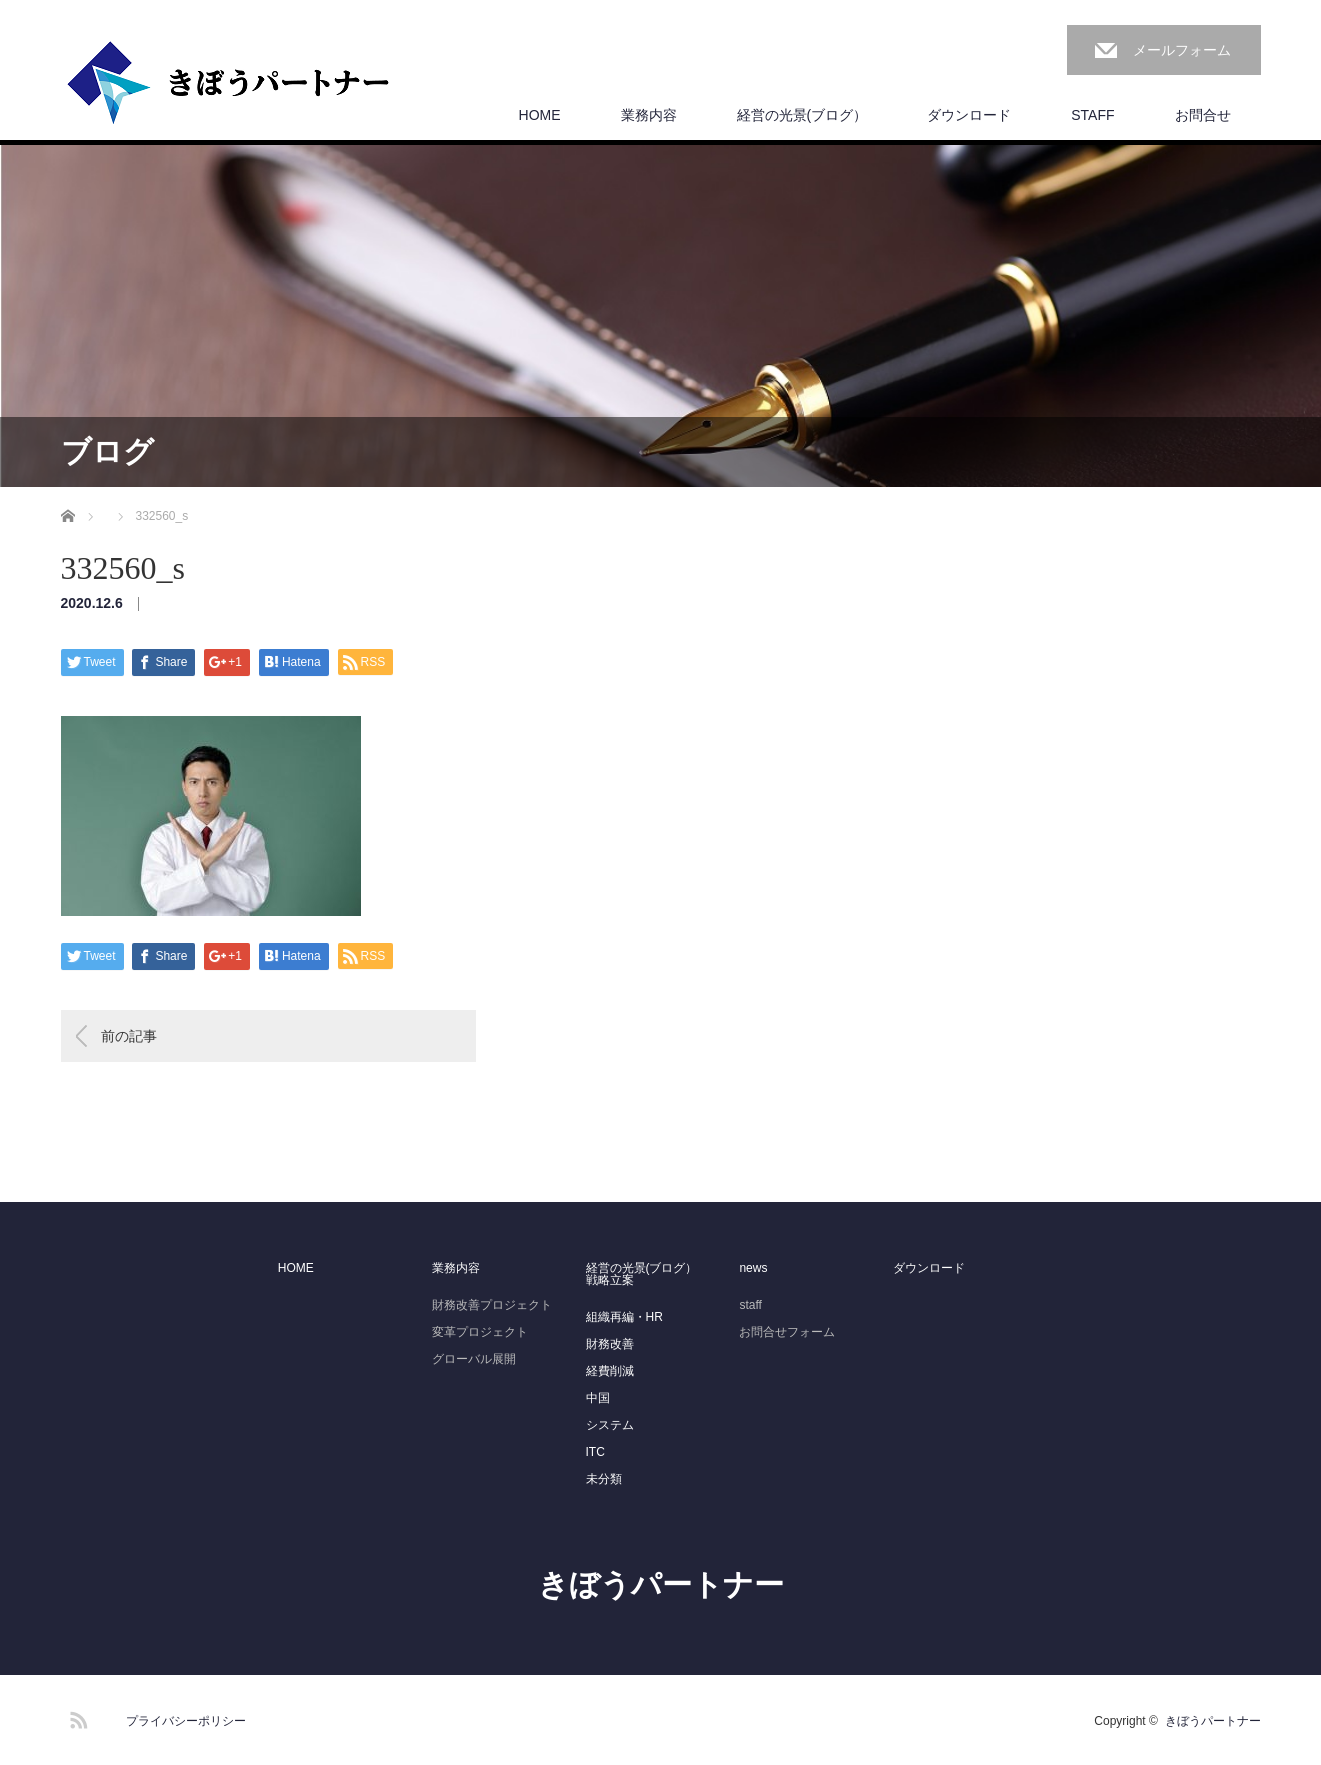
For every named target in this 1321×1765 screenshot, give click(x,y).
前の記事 (129, 1036)
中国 (598, 1398)
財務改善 (610, 1344)
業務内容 (649, 115)
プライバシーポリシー (186, 1721)
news (753, 1268)
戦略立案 (610, 1280)
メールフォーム (1182, 50)
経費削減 (610, 1371)
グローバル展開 (474, 1359)
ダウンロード (969, 115)
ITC (595, 1452)
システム (610, 1425)
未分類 (604, 1479)
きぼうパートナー (661, 1584)
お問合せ (1203, 115)
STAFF (1092, 115)
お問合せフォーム (787, 1332)
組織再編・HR (624, 1317)
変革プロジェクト (480, 1332)
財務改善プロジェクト (492, 1305)
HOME (540, 115)
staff (750, 1305)
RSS (76, 1717)
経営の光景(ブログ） (802, 115)
